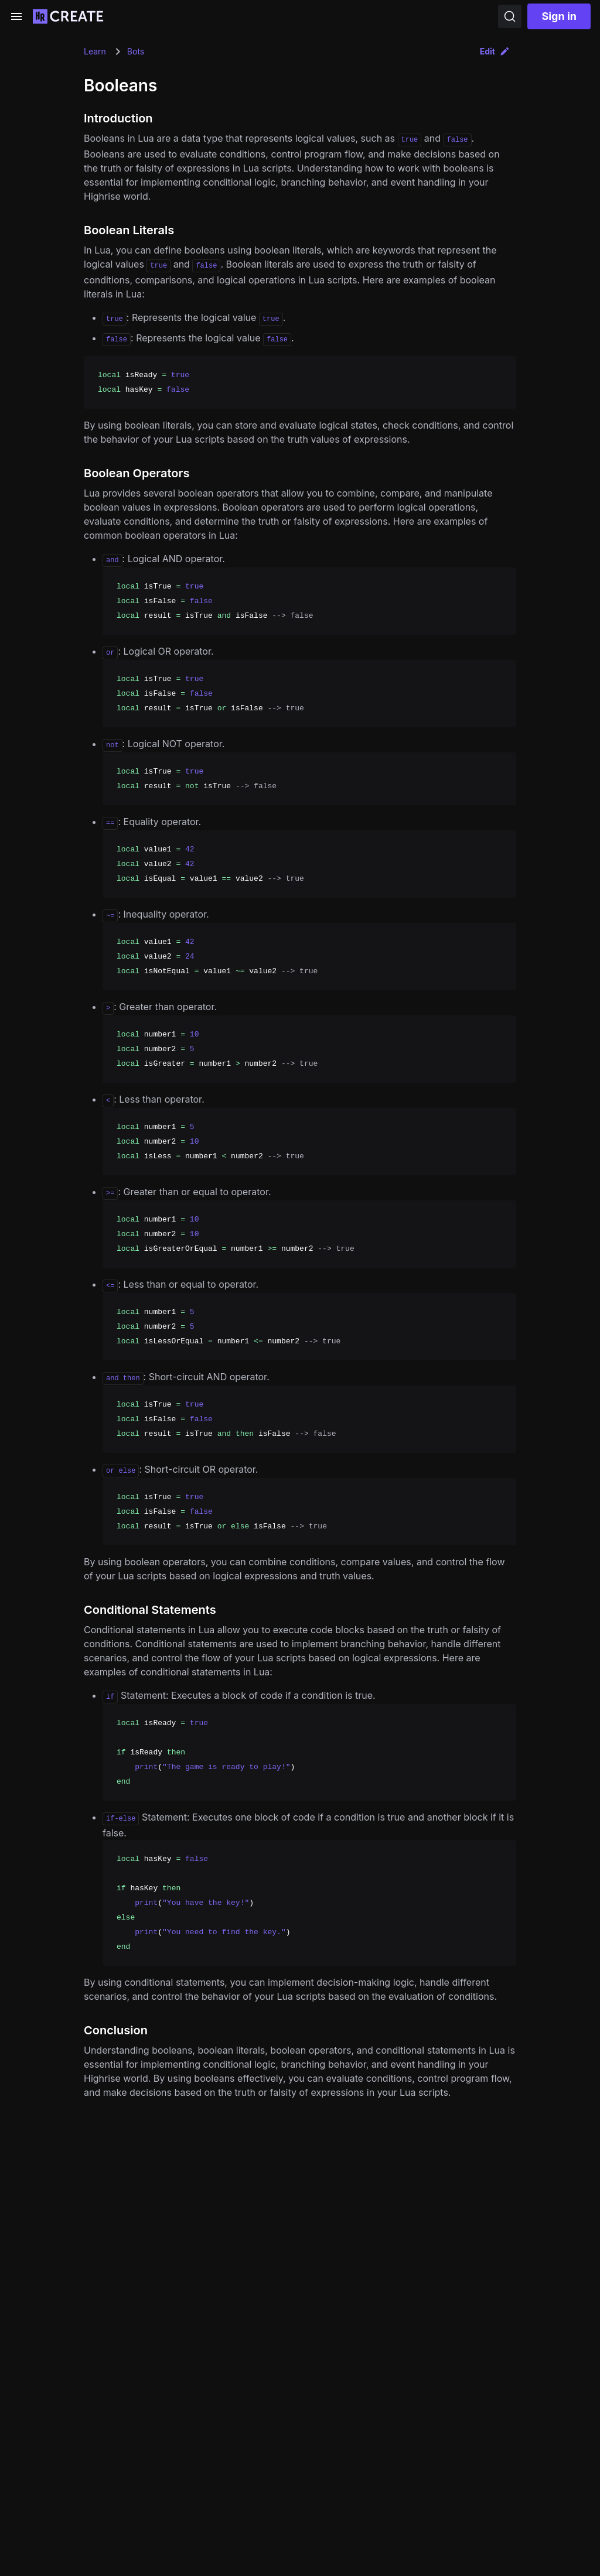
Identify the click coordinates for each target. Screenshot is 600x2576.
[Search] (509, 16)
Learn (95, 51)
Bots (135, 51)
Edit (494, 51)
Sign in (559, 16)
